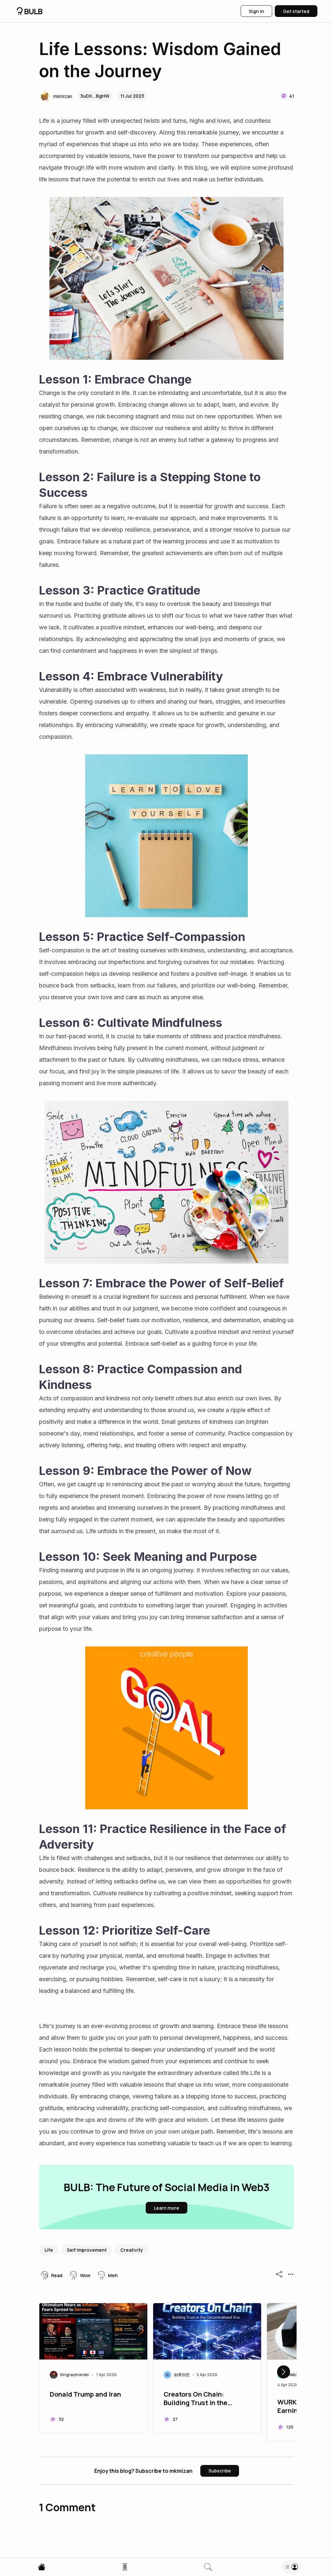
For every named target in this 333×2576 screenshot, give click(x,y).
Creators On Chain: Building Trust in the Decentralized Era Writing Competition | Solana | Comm (205, 2399)
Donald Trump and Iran (85, 2394)
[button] (55, 96)
